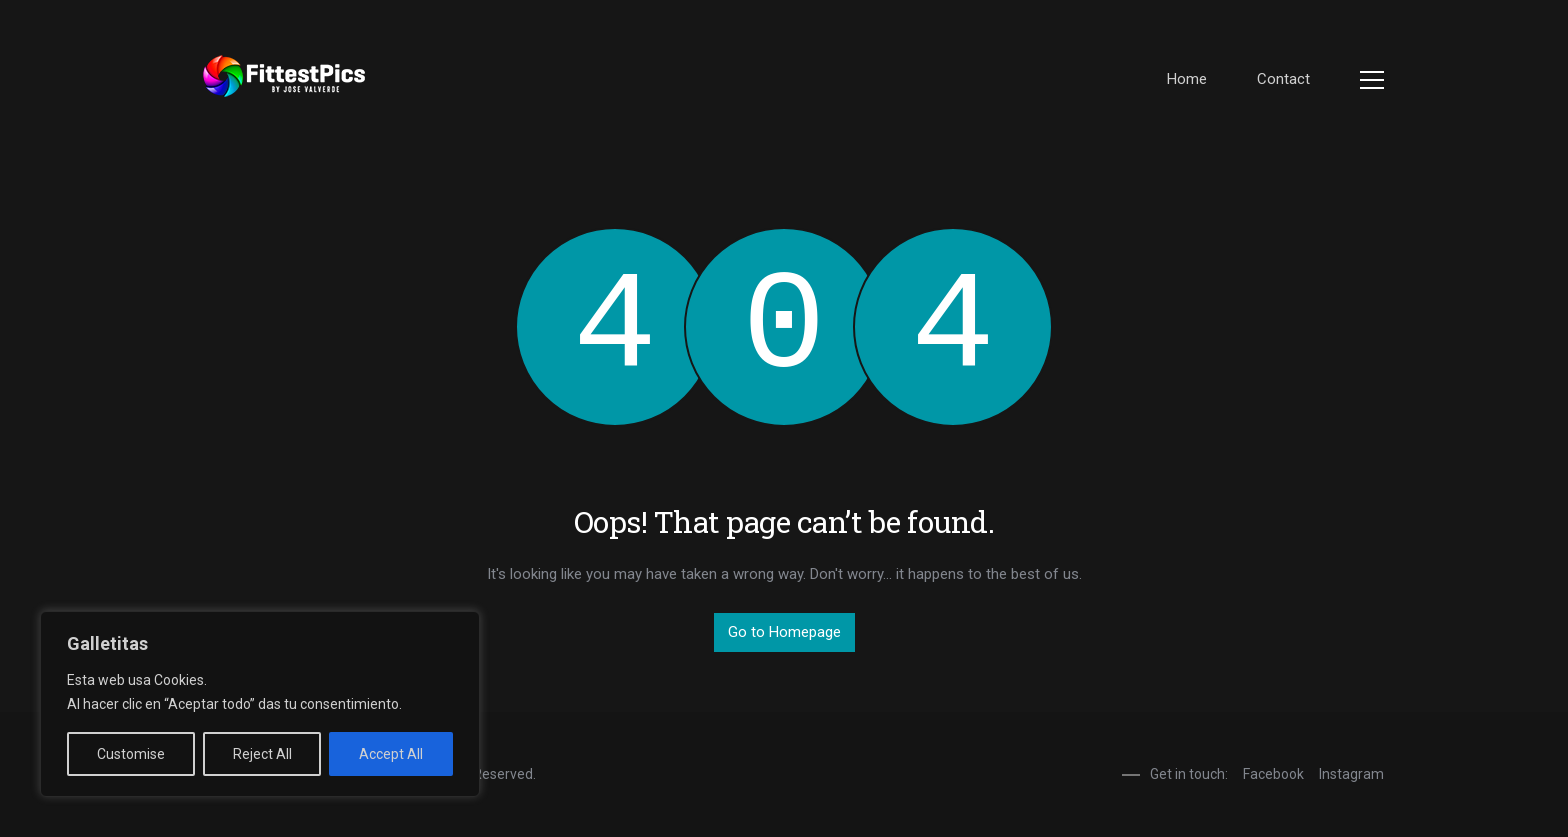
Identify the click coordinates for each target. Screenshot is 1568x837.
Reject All (262, 754)
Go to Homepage (784, 632)
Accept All (391, 754)
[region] (260, 704)
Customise (131, 754)
